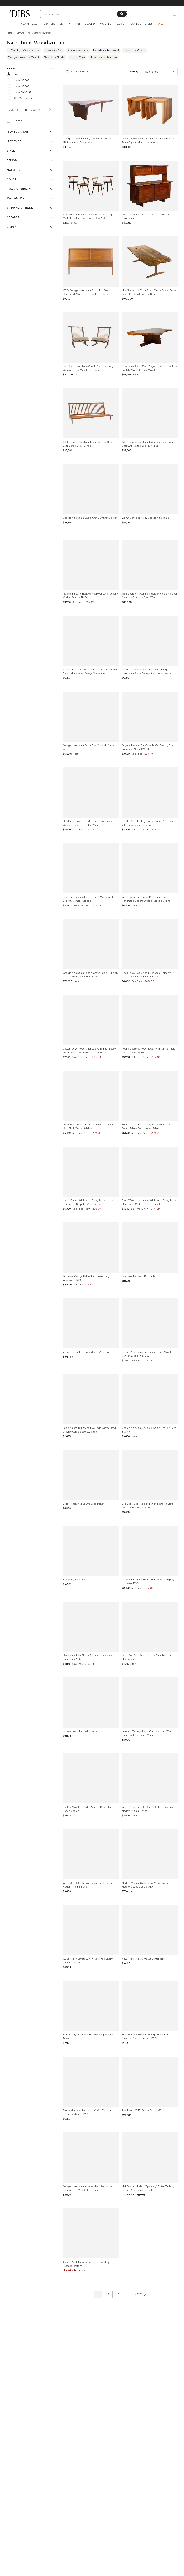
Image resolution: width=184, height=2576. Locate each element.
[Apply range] (50, 109)
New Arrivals (29, 23)
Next (141, 2294)
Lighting (65, 23)
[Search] (79, 14)
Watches (105, 23)
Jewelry (90, 23)
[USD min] (15, 109)
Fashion (121, 23)
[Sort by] (159, 71)
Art (78, 23)
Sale (160, 23)
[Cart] (174, 14)
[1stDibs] (18, 13)
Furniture (48, 23)
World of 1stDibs (142, 23)
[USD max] (37, 109)
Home (9, 32)
